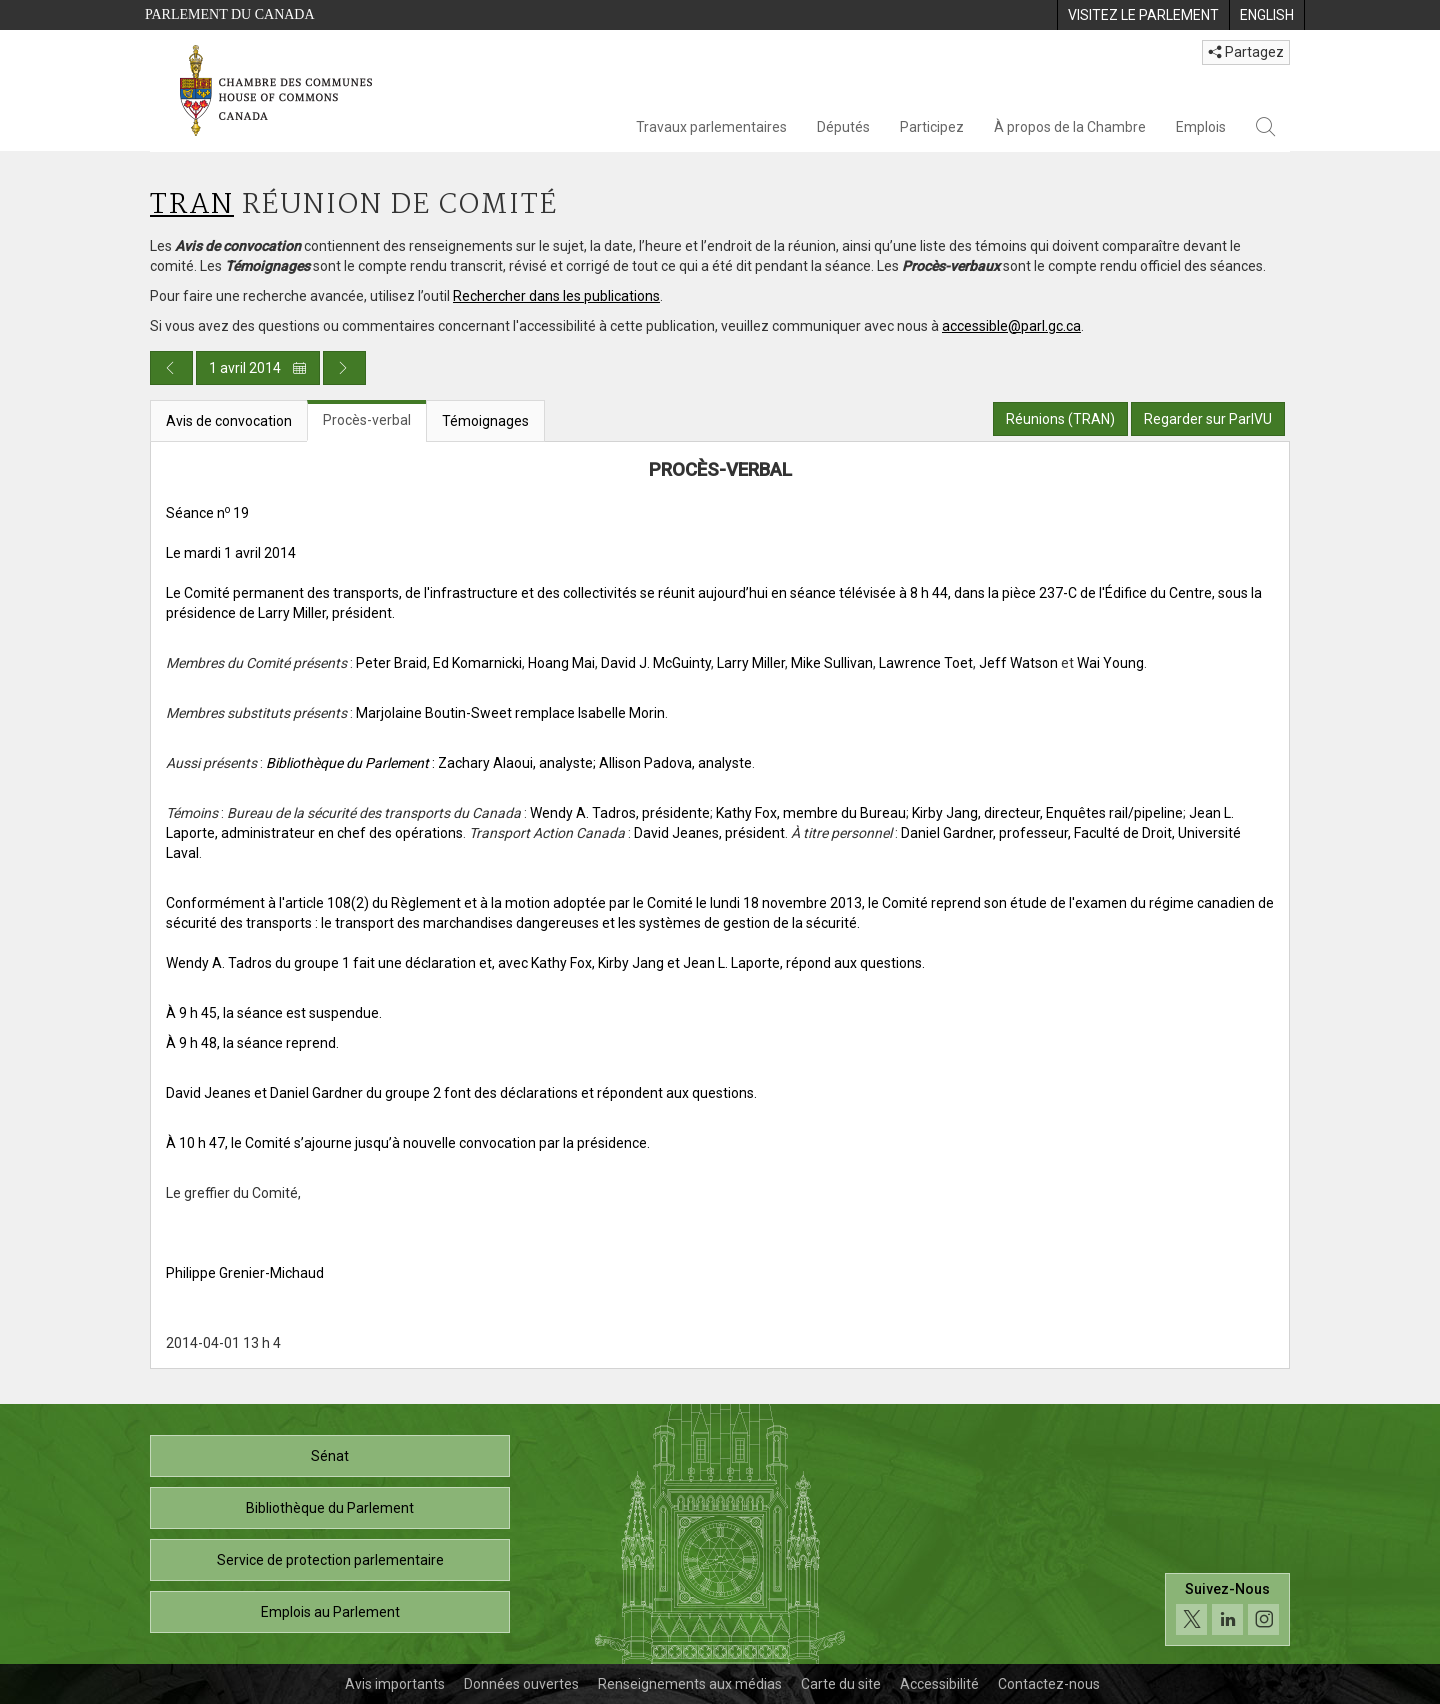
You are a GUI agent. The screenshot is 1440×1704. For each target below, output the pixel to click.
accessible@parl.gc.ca (1011, 326)
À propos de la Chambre (1070, 127)
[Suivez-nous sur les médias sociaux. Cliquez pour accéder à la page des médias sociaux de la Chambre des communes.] (1227, 1609)
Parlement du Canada (230, 14)
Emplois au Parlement (330, 1612)
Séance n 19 (207, 513)
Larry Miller (751, 663)
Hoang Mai (561, 663)
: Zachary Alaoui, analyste (429, 763)
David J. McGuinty (656, 663)
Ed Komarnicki (477, 663)
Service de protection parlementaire (330, 1560)
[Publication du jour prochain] (344, 368)
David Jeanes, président (709, 833)
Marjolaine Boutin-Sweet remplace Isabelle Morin (510, 713)
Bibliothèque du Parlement (330, 1508)
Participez (932, 127)
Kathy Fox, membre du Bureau (811, 813)
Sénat (330, 1456)
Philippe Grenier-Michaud (245, 1273)
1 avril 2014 (258, 368)
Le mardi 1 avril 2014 (231, 553)
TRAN (192, 205)
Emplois (1201, 127)
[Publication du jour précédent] (171, 368)
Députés (843, 127)
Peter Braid (391, 663)
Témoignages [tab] (485, 421)
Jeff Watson (1018, 663)
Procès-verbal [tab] (367, 420)
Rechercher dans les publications (556, 296)
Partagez (1246, 52)
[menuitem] (1143, 15)
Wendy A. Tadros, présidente (620, 813)
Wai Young (1110, 663)
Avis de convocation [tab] (229, 421)
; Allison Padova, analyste (672, 763)
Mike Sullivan (832, 663)
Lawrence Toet (926, 663)
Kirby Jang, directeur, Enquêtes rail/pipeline (1047, 813)
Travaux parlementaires (711, 127)
